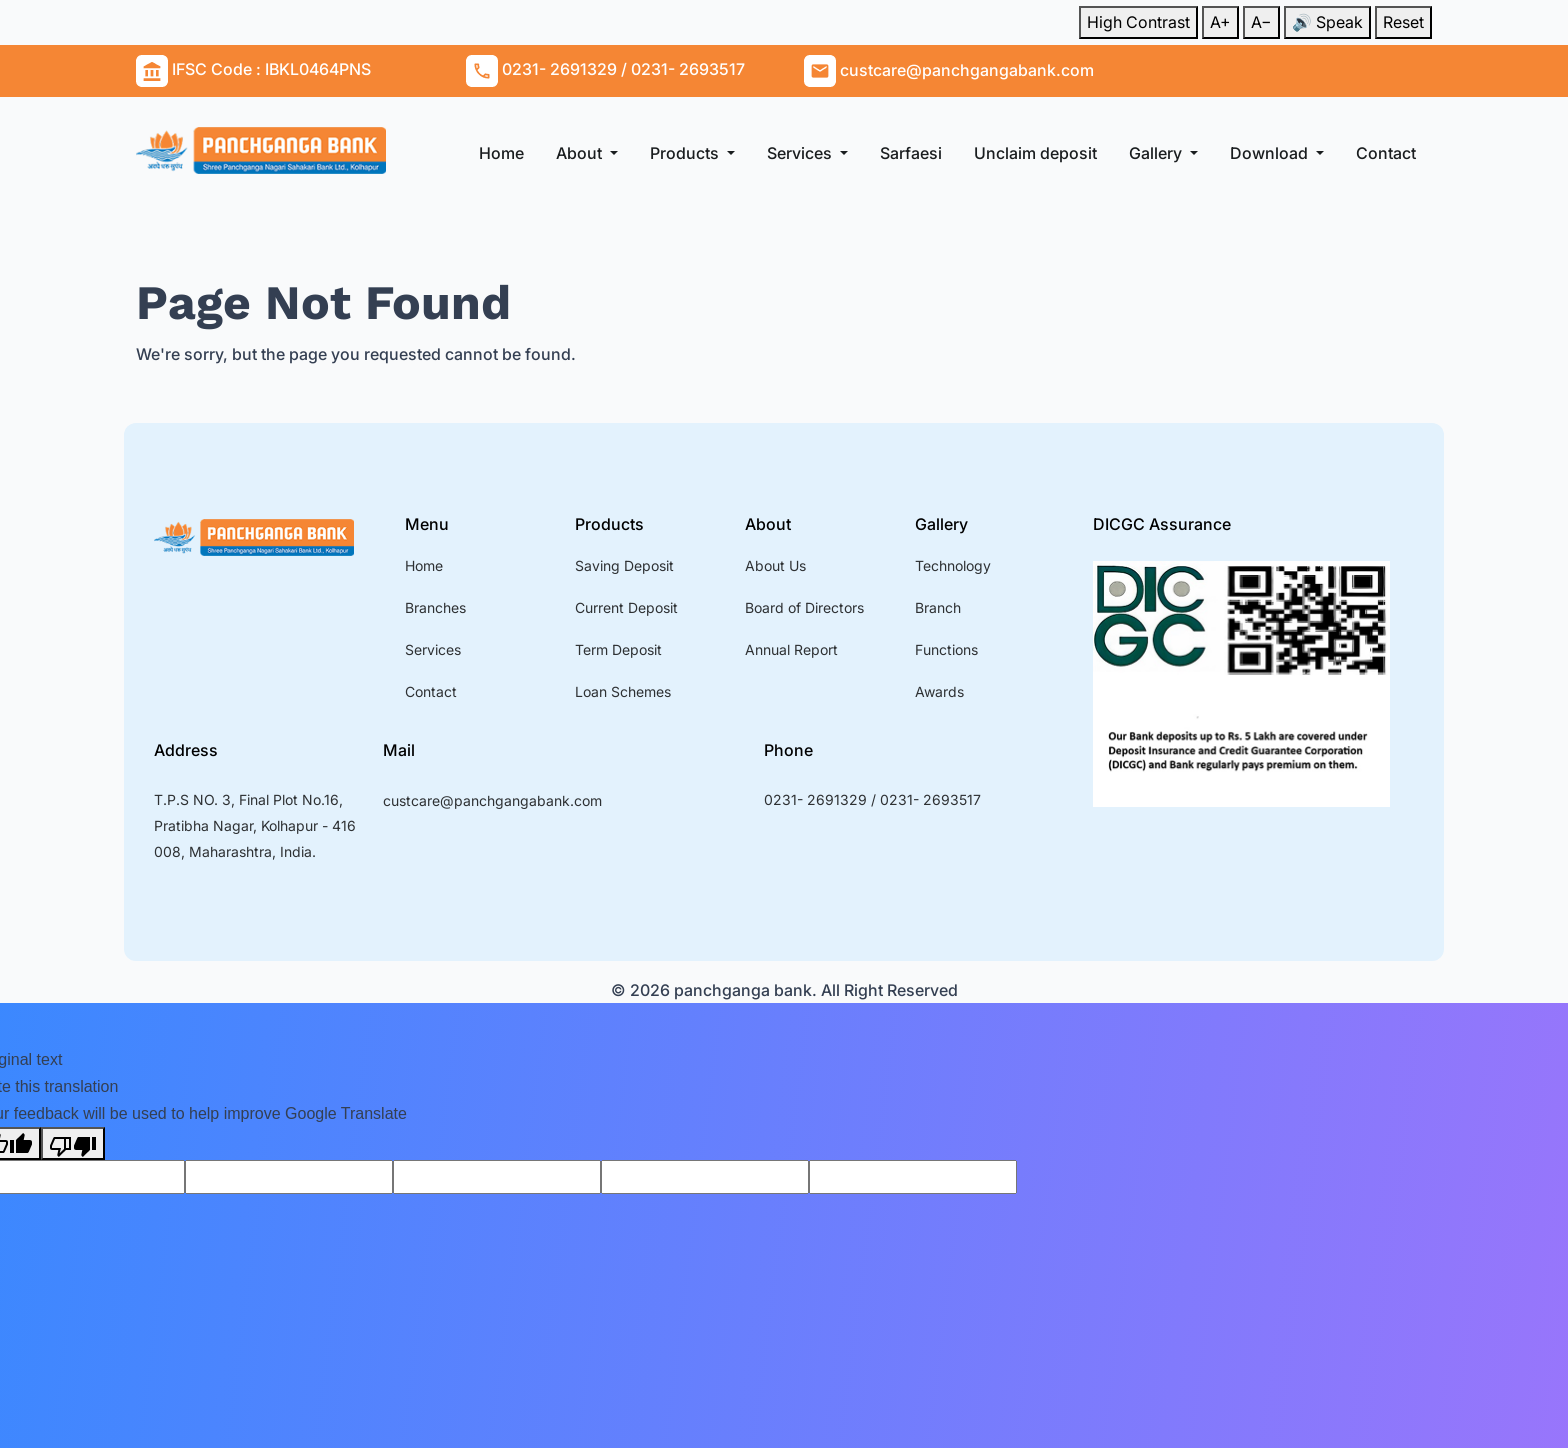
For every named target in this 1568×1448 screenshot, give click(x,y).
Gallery (1157, 153)
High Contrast (1138, 22)
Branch (938, 607)
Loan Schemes (623, 691)
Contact (1386, 153)
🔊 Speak (1327, 22)
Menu (427, 524)
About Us (775, 565)
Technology (953, 565)
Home (501, 153)
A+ (1220, 22)
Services (801, 153)
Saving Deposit (624, 565)
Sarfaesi (911, 153)
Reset (1403, 22)
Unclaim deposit (1035, 153)
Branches (435, 607)
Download (1271, 153)
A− (1261, 22)
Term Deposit (618, 649)
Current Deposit (626, 607)
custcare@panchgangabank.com (492, 800)
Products (686, 153)
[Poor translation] (73, 1143)
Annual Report (791, 649)
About (581, 153)
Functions (946, 649)
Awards (939, 691)
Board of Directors (804, 607)
